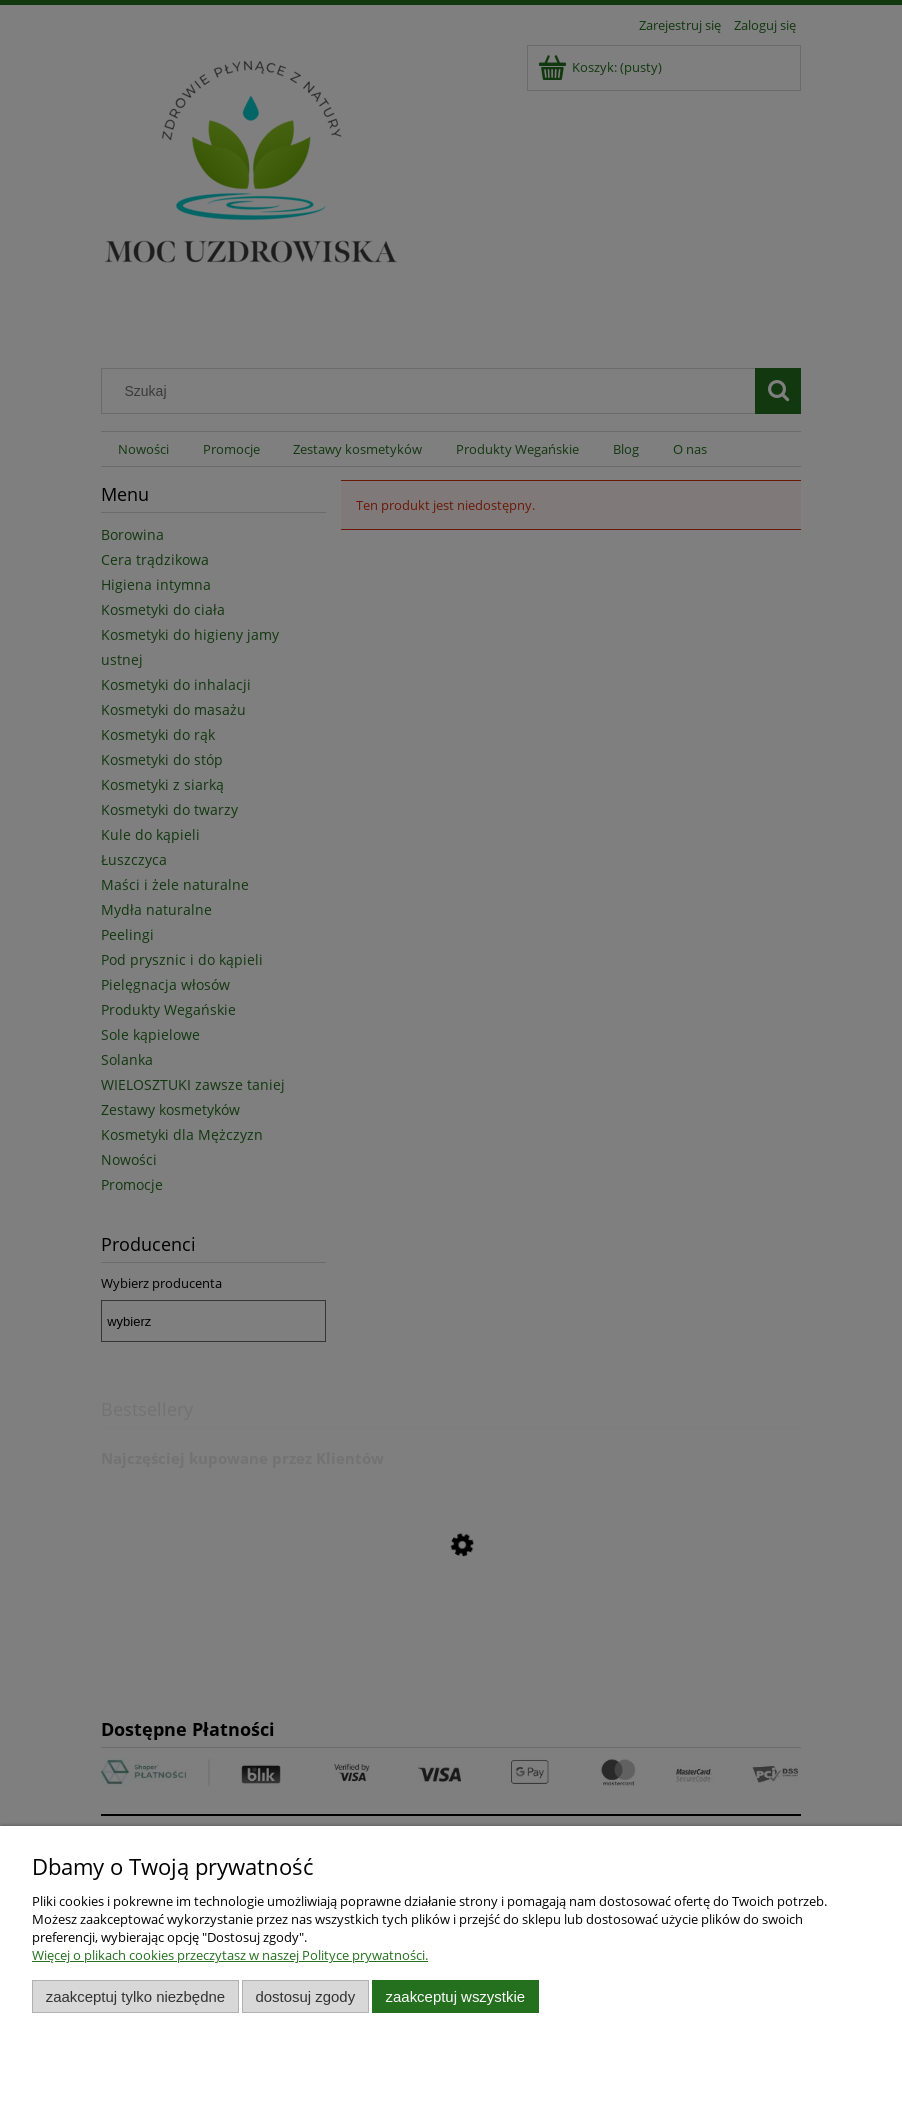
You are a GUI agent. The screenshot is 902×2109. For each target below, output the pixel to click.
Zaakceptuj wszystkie (455, 1996)
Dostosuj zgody (305, 1996)
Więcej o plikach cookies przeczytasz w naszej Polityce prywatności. (230, 1955)
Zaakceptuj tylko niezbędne (135, 1996)
